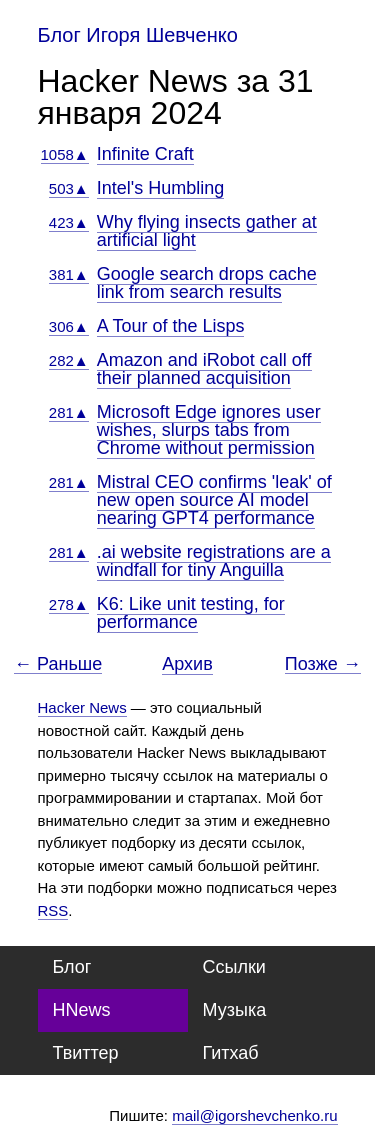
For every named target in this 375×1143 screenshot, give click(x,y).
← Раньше (58, 664)
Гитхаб (231, 1053)
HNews (82, 1010)
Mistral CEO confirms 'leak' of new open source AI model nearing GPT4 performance (214, 500)
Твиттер (86, 1053)
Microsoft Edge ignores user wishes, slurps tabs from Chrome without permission (209, 430)
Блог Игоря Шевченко (138, 35)
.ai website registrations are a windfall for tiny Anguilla (214, 561)
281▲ (69, 412)
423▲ (69, 222)
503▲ (69, 188)
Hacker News (82, 707)
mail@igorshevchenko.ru (254, 1115)
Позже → (323, 664)
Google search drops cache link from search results (207, 283)
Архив (187, 664)
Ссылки (234, 967)
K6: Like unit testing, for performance (191, 613)
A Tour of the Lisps (171, 326)
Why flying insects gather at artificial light (207, 231)
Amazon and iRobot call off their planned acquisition (204, 369)
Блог (72, 967)
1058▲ (65, 154)
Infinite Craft (145, 154)
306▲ (69, 326)
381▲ (69, 274)
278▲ (69, 604)
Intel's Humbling (161, 188)
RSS (53, 910)
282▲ (69, 360)
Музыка (235, 1010)
